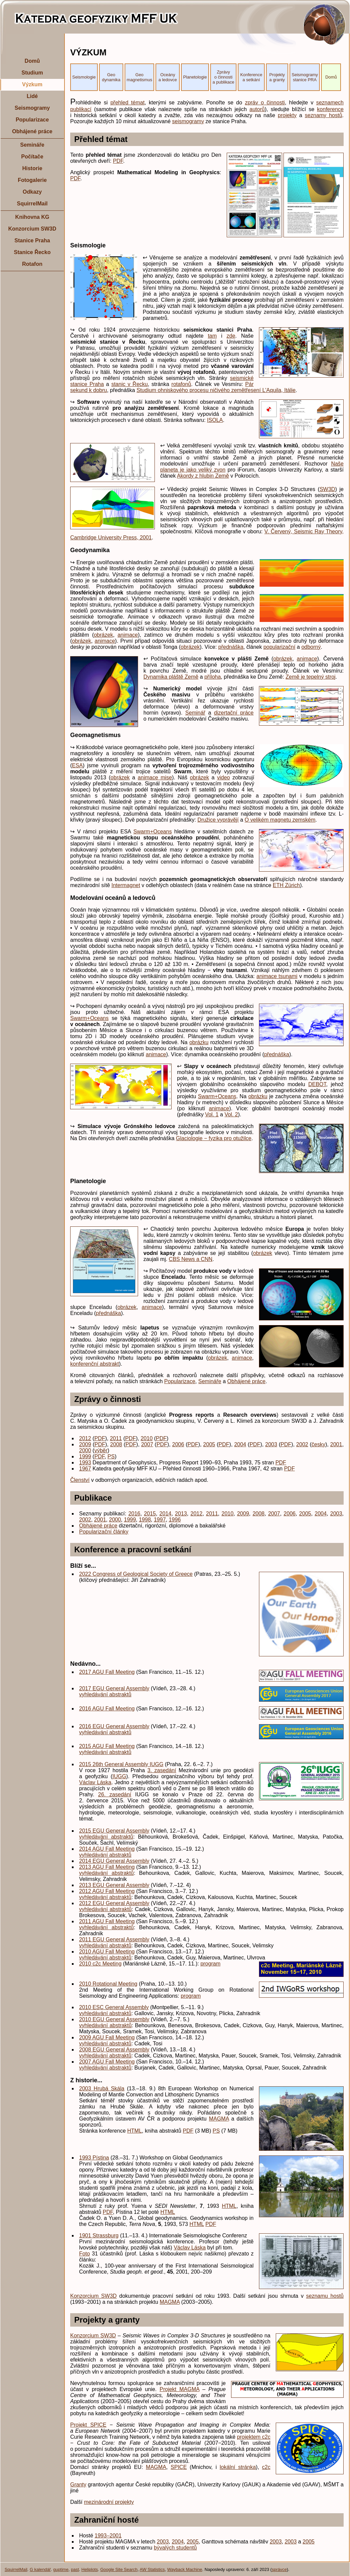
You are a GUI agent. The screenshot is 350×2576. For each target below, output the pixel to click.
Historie (32, 168)
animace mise (155, 777)
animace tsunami (277, 976)
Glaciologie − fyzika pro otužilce (214, 1138)
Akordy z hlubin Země (203, 476)
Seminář (195, 713)
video (223, 777)
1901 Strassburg (99, 2235)
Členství (80, 1480)
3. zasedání (161, 1770)
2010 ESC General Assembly (114, 2007)
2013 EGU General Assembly (114, 1885)
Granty (78, 2484)
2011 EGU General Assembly (114, 1939)
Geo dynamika (111, 77)
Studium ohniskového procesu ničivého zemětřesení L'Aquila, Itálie (216, 390)
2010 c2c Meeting (100, 1963)
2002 (302, 1444)
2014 (166, 1513)
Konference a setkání (251, 77)
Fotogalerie (32, 180)
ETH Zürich (286, 885)
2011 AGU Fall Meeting (107, 1921)
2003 (271, 1444)
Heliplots (89, 2569)
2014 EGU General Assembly (114, 1861)
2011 (116, 1438)
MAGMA (219, 2119)
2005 (209, 1444)
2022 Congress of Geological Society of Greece (136, 1574)
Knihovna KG (32, 217)
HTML (134, 2131)
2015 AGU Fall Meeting (107, 1746)
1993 (85, 1462)
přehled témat (128, 102)
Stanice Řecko (32, 252)
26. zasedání (114, 1794)
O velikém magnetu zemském (280, 820)
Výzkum (32, 84)
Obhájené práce (32, 131)
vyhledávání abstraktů (105, 1694)
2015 (150, 1513)
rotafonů (181, 384)
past (75, 2569)
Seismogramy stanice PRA (305, 77)
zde (231, 336)
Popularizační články (104, 1532)
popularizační (279, 647)
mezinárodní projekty (109, 2502)
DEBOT (317, 1084)
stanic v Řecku (129, 384)
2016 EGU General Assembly (114, 1726)
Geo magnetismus (139, 77)
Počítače (32, 156)
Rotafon (32, 264)
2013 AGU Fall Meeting (107, 1867)
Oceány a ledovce (168, 77)
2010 (147, 1438)
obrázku (199, 1042)
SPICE (179, 2467)
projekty (287, 115)
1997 (160, 1519)
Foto (84, 2253)
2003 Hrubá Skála (102, 2088)
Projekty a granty (277, 77)
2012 (85, 1438)
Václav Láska (95, 1782)
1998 (145, 1519)
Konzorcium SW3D (32, 229)
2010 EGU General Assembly (114, 2019)
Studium (32, 73)
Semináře (32, 145)
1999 (85, 1456)
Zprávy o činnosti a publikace (223, 77)
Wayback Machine (184, 2569)
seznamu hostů (325, 2296)
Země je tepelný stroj (311, 677)
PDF (118, 161)
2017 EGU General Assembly (114, 1688)
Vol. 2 (231, 1114)
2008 (116, 1444)
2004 (240, 1444)
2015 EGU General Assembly (114, 1831)
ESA (77, 765)
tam (212, 336)
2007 (147, 1444)
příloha (212, 677)
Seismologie (84, 77)
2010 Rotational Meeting (108, 1984)
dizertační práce (234, 713)
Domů (32, 61)
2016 (134, 1513)
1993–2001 (108, 2535)
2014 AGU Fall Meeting (107, 1849)
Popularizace (32, 120)
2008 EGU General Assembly (114, 2049)
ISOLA (215, 420)
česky (318, 1444)
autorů (257, 109)
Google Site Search (118, 2569)
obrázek (103, 635)
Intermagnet (126, 885)
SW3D (327, 489)
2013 (181, 1513)
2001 (336, 1444)
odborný (311, 647)
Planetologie (195, 77)
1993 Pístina (94, 2157)
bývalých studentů (175, 2547)
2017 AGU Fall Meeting (107, 1672)
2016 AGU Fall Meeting (107, 1708)
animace (128, 635)
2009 (85, 1444)
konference (330, 109)
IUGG (119, 1776)
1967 (85, 1468)
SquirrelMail (32, 203)
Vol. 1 (212, 1114)
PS (111, 1456)
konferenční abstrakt (94, 1364)
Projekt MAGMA (179, 2389)
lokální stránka (238, 2467)
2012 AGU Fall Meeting (107, 1891)
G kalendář (40, 2569)
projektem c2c (253, 2437)
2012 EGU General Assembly (114, 1903)
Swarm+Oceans (152, 831)
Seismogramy (32, 108)
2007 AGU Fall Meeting (107, 2061)
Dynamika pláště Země (171, 677)
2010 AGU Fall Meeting (107, 1951)
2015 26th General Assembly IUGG (121, 1764)
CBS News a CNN (191, 1259)
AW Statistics (152, 2569)
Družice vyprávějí (218, 820)
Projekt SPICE (88, 2425)
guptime (61, 2569)
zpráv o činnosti (265, 102)
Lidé (32, 96)
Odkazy (32, 192)
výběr (100, 1450)
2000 (85, 1450)
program (211, 1963)
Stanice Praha (32, 240)
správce (279, 2569)
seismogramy (188, 121)
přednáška (231, 647)
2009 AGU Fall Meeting (107, 2037)
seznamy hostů (323, 115)
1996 (175, 1519)
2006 (178, 1444)
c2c (266, 2467)
